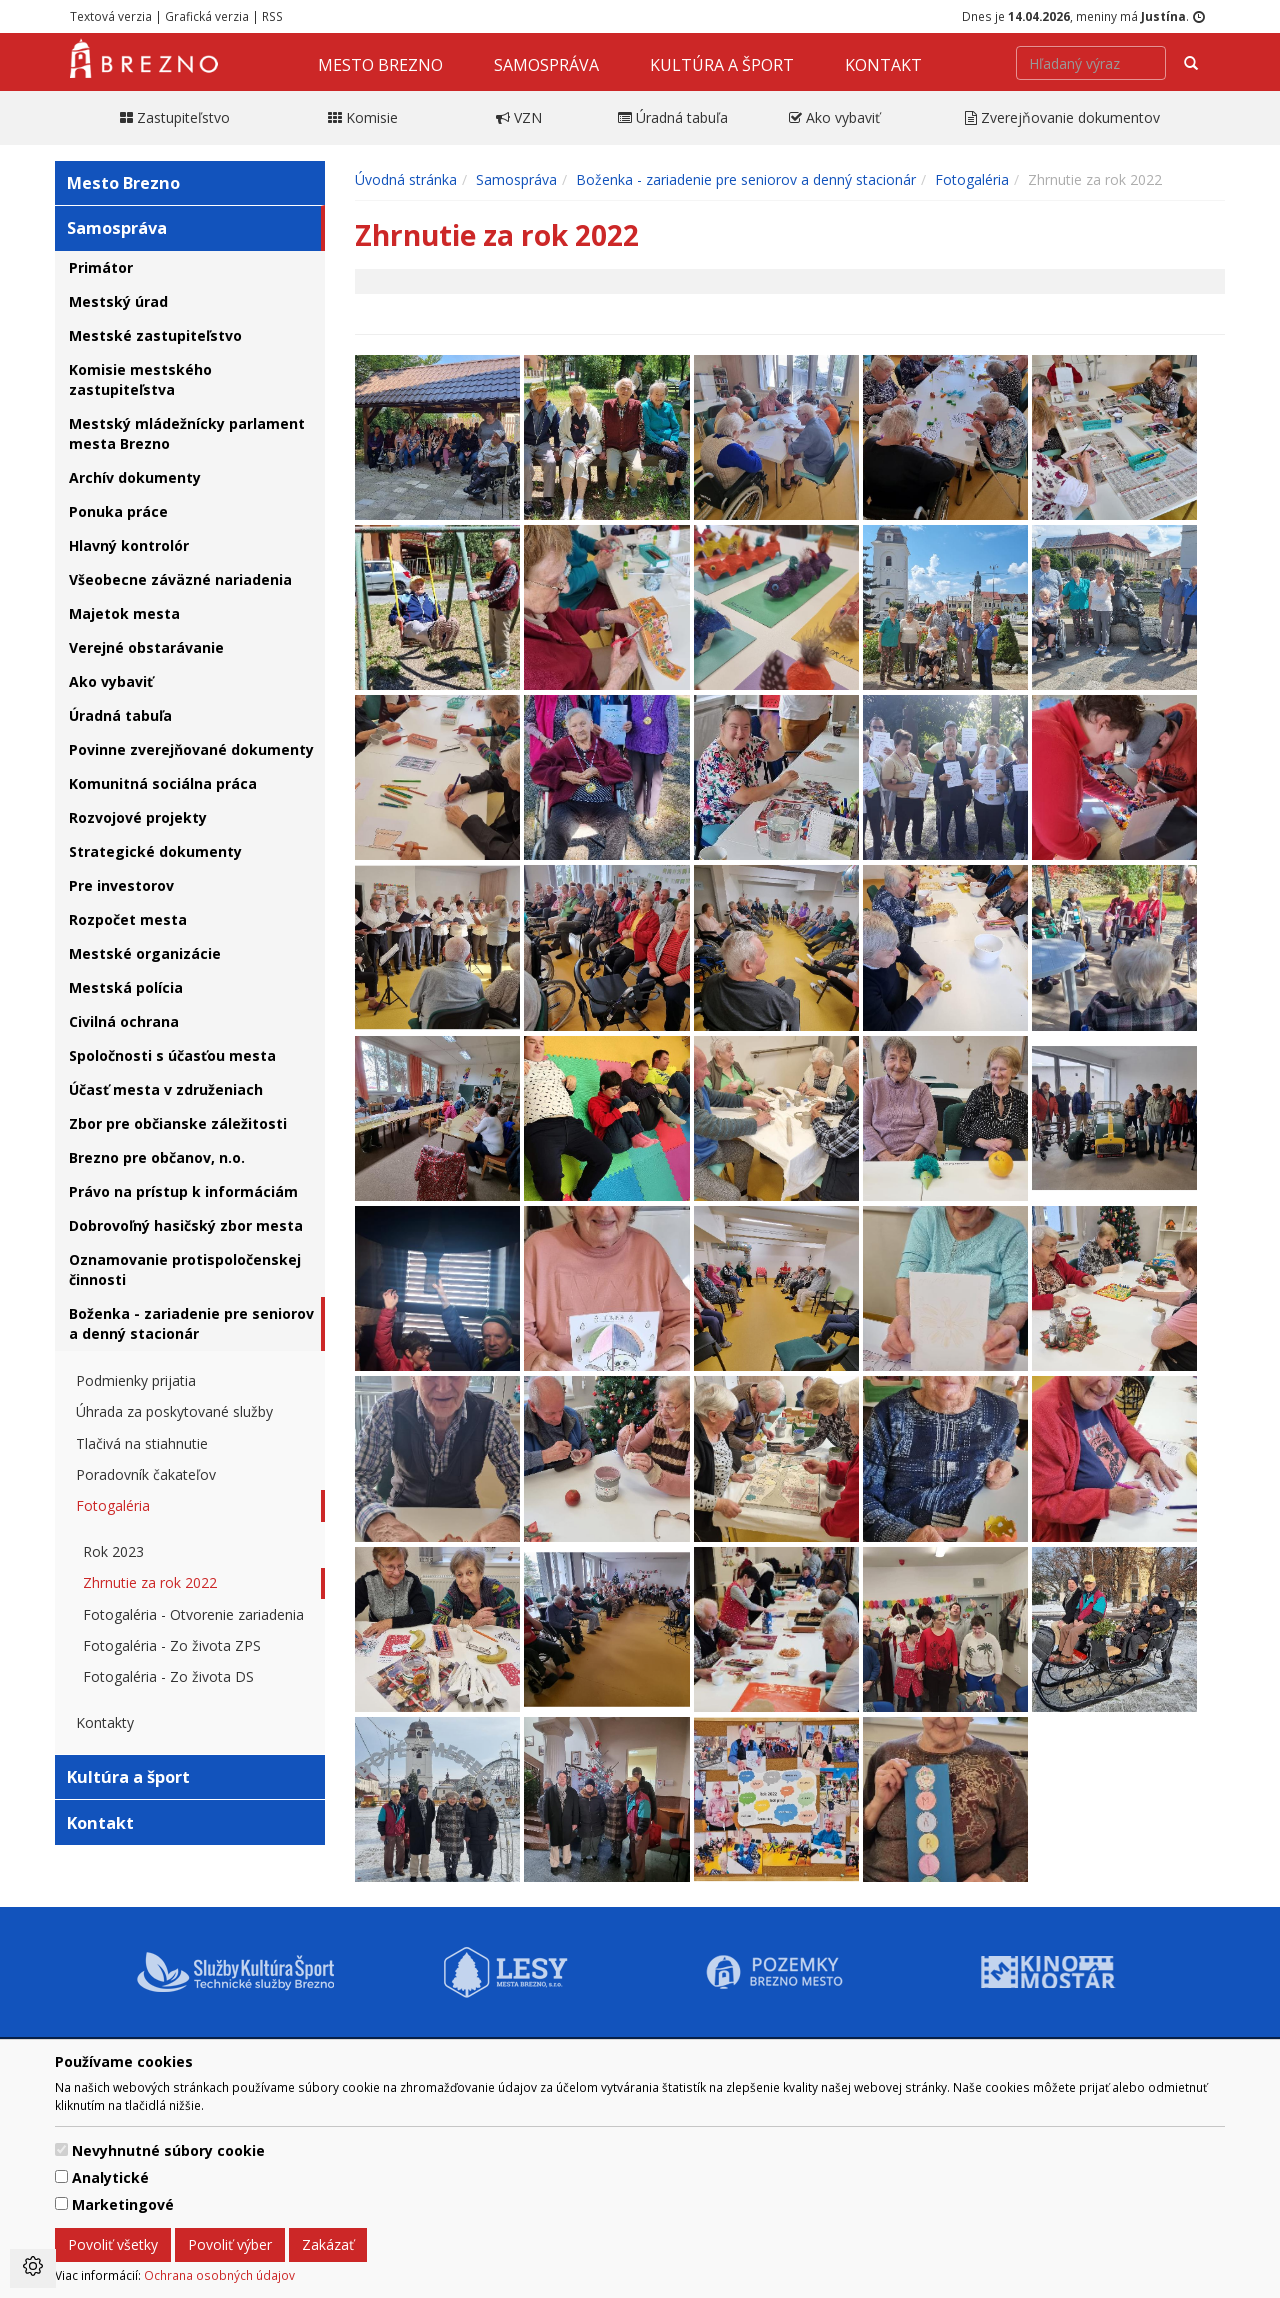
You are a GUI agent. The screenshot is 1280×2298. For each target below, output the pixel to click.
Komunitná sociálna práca (163, 783)
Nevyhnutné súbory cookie (168, 2150)
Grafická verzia (207, 16)
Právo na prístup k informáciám (183, 1191)
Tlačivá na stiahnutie (142, 1443)
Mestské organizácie (145, 953)
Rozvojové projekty (138, 817)
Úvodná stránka (406, 179)
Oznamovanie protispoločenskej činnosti (185, 1269)
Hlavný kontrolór (129, 545)
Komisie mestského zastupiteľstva (140, 379)
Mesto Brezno (380, 65)
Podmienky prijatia (136, 1380)
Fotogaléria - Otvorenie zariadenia (193, 1614)
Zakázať (328, 2244)
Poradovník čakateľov (146, 1474)
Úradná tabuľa (120, 715)
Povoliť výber (230, 2244)
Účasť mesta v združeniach (166, 1089)
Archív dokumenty (135, 477)
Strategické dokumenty (155, 851)
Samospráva (546, 65)
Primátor (101, 267)
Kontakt (883, 65)
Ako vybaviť (111, 681)
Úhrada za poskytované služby (174, 1411)
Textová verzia (111, 16)
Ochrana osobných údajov (219, 2275)
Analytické (110, 2177)
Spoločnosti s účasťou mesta (172, 1055)
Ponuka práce (118, 511)
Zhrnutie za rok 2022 (150, 1582)
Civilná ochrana (124, 1021)
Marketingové (123, 2204)
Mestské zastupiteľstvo (155, 335)
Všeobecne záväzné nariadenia (180, 579)
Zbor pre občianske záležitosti (178, 1123)
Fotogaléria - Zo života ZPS (172, 1645)
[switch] (61, 2149)
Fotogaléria (113, 1505)
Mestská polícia (126, 987)
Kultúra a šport (722, 65)
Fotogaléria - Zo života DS (168, 1676)
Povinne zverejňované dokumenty (191, 749)
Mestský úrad (118, 301)
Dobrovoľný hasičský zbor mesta (186, 1225)
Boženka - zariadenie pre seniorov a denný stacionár (191, 1323)
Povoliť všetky (113, 2244)
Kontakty (105, 1722)
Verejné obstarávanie (146, 647)
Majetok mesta (124, 613)
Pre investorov (121, 885)
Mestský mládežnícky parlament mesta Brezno (187, 433)
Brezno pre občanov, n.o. (157, 1157)
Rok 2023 (113, 1551)
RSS (272, 16)
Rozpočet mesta (128, 919)
